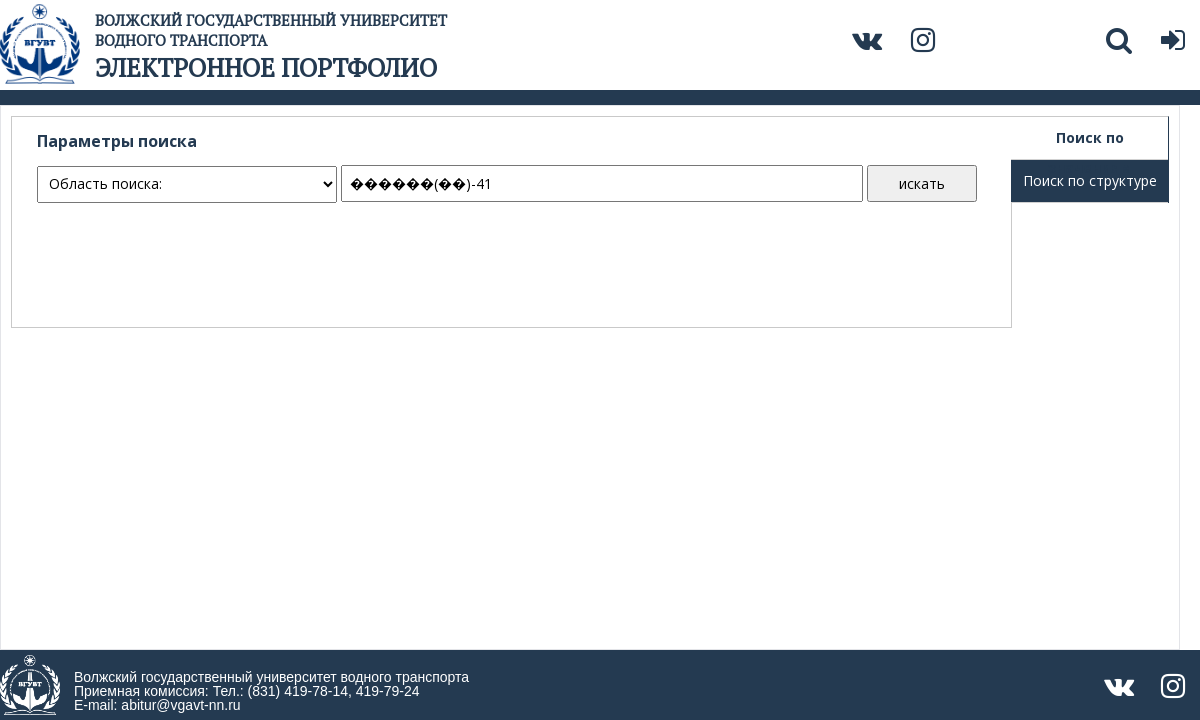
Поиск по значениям (1090, 144)
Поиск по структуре (1090, 180)
